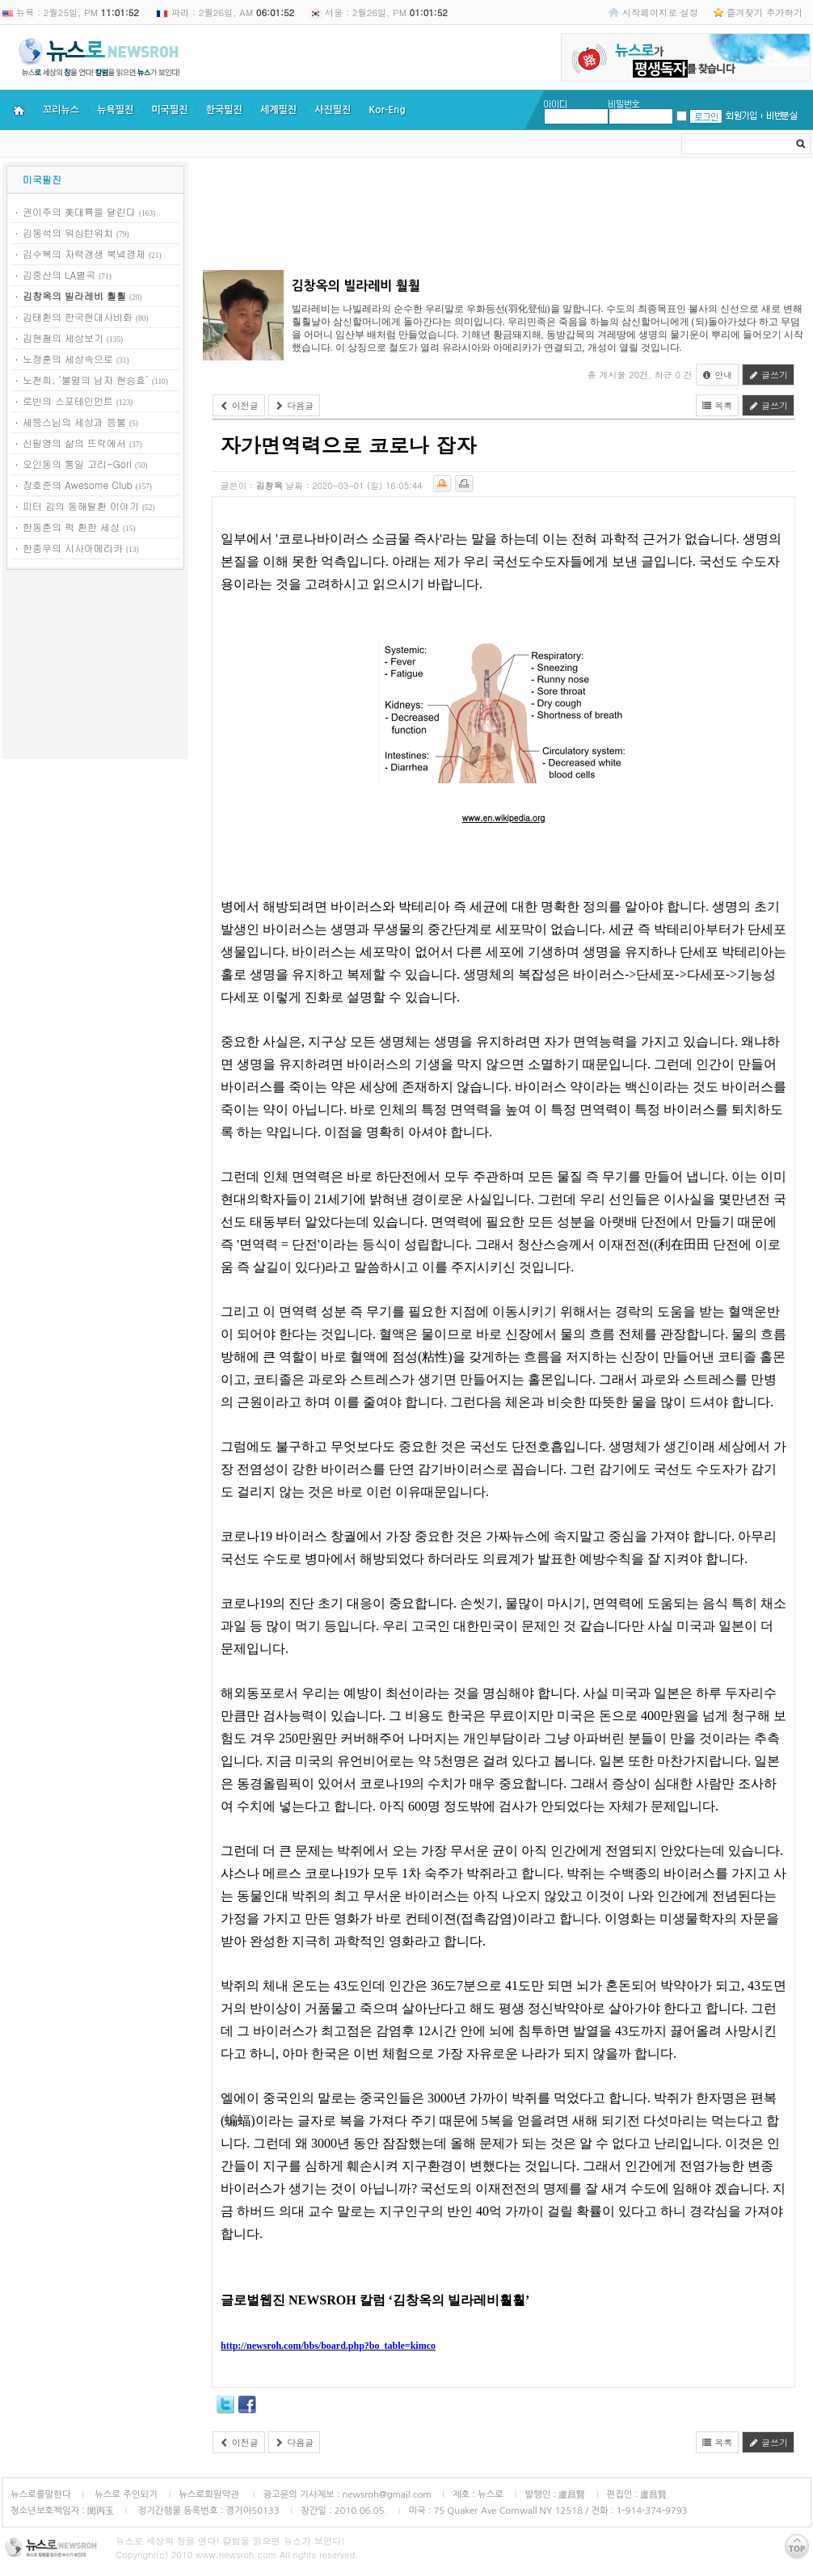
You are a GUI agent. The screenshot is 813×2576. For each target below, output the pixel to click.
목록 (717, 405)
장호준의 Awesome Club (78, 484)
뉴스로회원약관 (210, 2494)
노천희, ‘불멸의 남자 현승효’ (86, 379)
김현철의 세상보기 (63, 337)
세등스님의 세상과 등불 (74, 421)
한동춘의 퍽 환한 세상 (71, 526)
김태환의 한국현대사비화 (78, 316)
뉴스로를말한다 (41, 2494)
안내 (717, 375)
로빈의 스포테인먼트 (68, 400)
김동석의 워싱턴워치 (68, 232)
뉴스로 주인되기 (125, 2494)
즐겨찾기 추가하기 (764, 12)
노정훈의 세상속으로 (68, 358)
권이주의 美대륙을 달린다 (79, 211)
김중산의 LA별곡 (59, 274)
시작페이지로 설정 (660, 12)
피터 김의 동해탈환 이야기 (81, 505)
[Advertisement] (95, 667)
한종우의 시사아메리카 (73, 547)
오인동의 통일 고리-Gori (77, 463)
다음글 (294, 405)
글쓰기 (768, 375)
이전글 (239, 405)
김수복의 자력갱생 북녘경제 (84, 253)
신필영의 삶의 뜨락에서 (74, 442)
